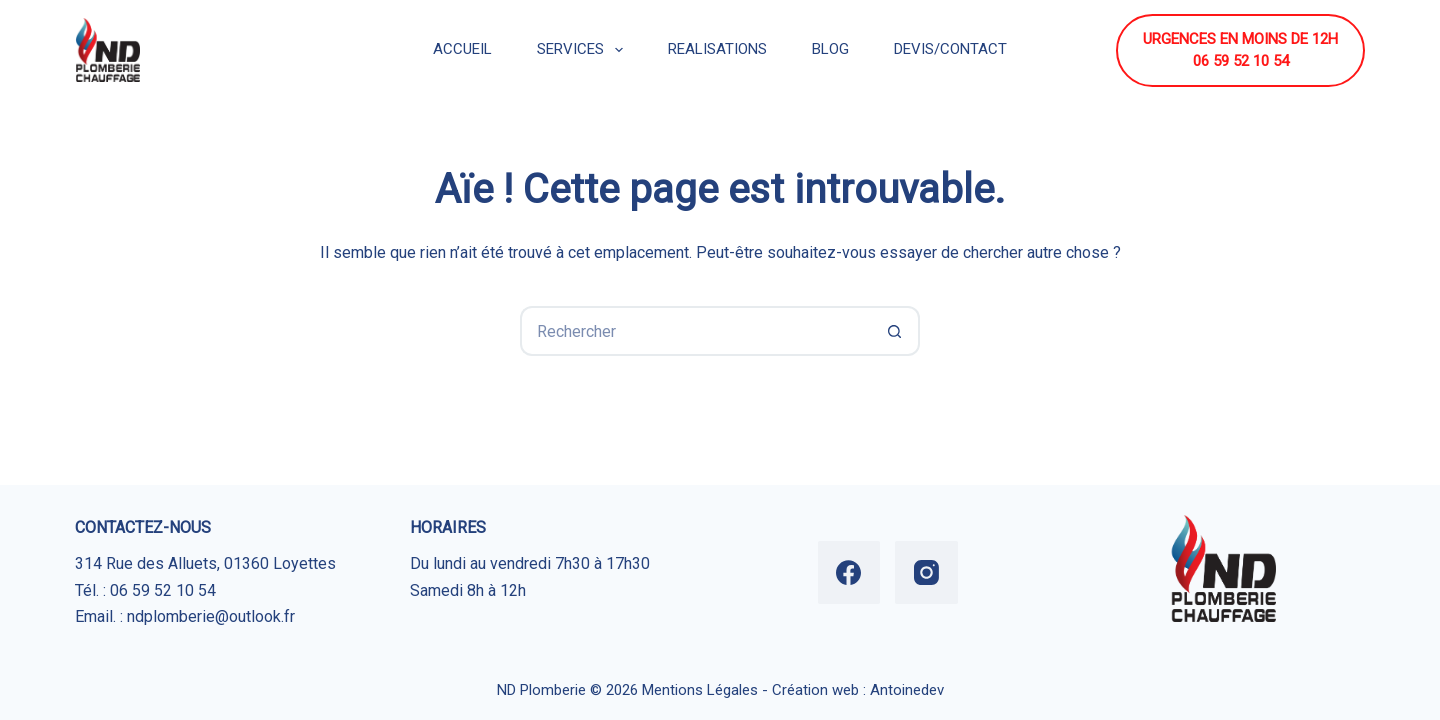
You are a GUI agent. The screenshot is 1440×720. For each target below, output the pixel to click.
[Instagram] (926, 572)
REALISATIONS (717, 49)
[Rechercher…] (695, 331)
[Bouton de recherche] (895, 331)
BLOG (830, 49)
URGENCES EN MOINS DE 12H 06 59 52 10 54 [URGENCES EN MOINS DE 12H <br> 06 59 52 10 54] (1240, 50)
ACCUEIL (462, 49)
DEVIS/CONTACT (950, 49)
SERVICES (584, 50)
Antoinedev (907, 690)
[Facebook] (849, 572)
